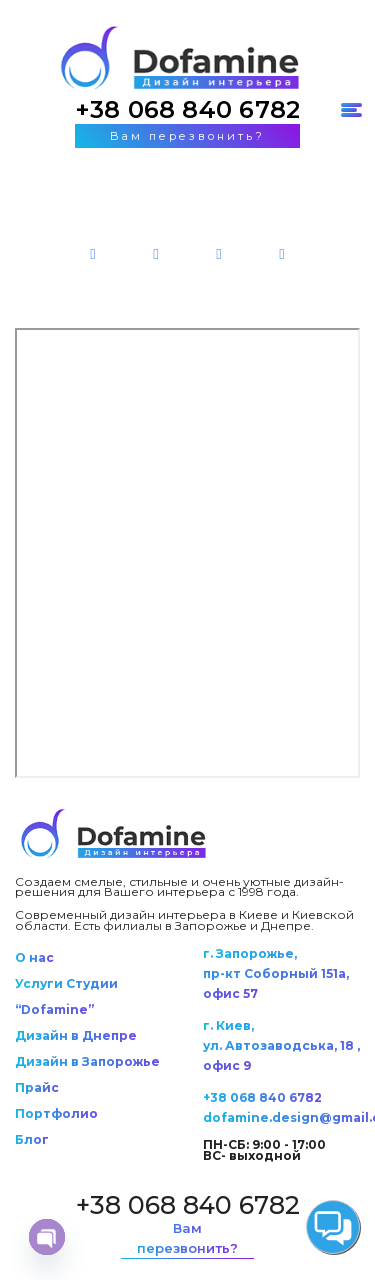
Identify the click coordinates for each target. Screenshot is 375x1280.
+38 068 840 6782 (188, 110)
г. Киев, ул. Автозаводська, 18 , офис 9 (281, 1045)
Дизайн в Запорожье (87, 1061)
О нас (34, 957)
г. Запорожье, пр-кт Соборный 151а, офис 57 (276, 973)
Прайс (37, 1087)
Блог (32, 1139)
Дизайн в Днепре (76, 1035)
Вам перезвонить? (187, 136)
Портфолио (56, 1113)
